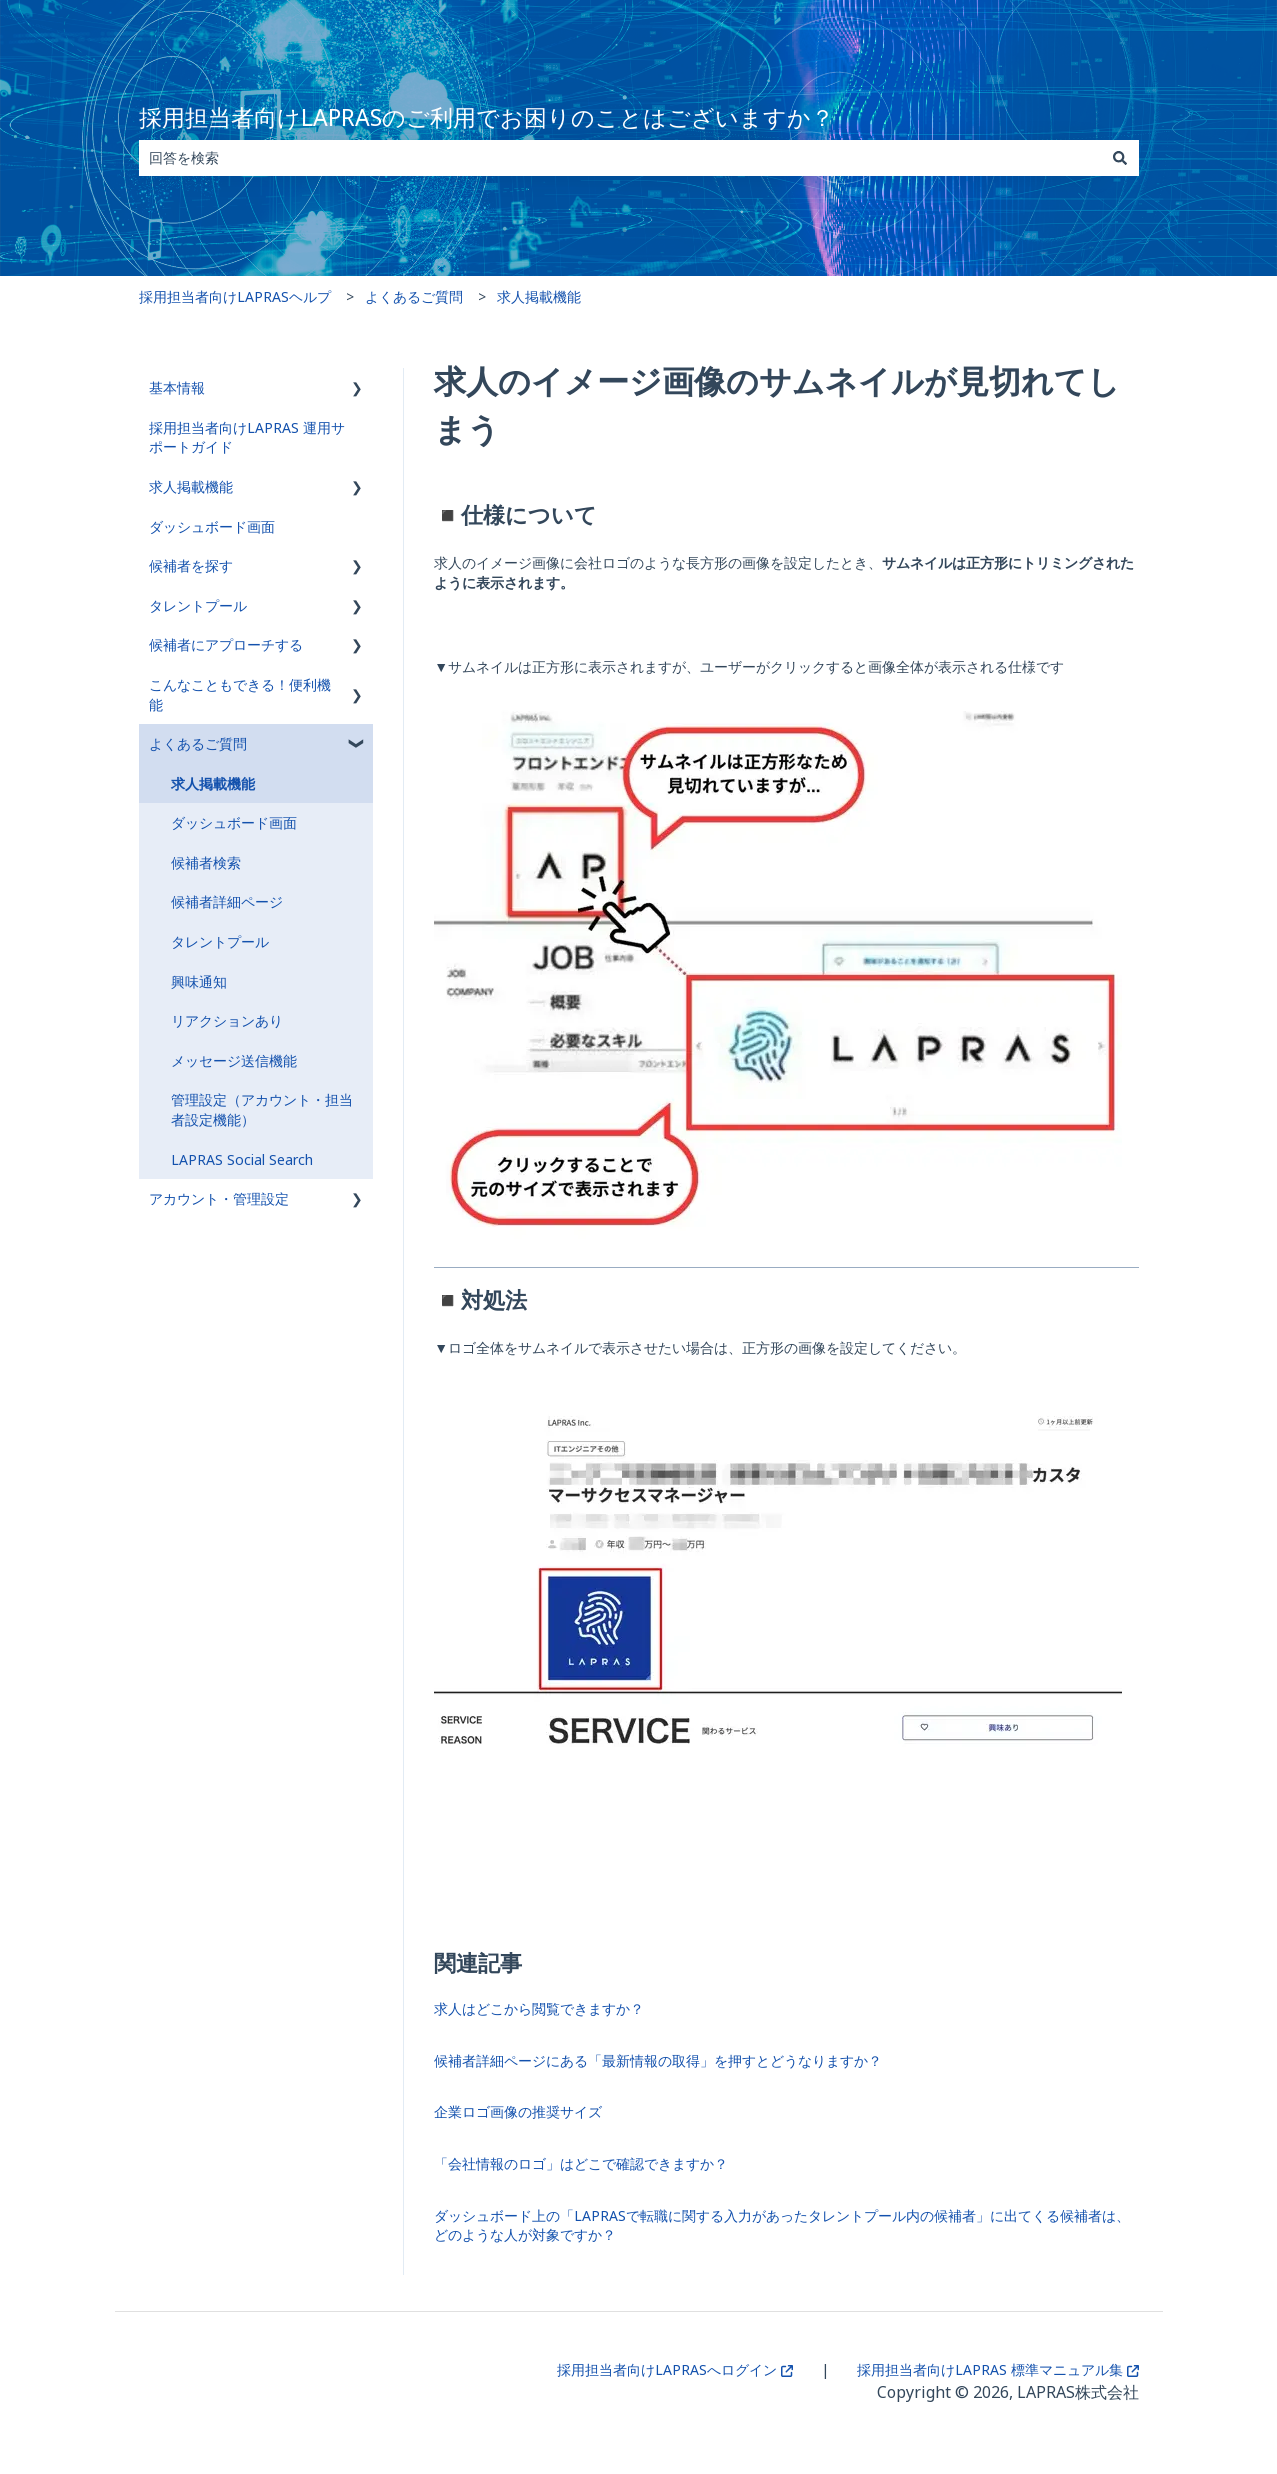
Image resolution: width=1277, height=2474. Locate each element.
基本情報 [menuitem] (177, 387)
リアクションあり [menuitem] (227, 1020)
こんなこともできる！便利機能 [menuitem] (240, 694)
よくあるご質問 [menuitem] (198, 743)
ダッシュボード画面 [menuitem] (212, 526)
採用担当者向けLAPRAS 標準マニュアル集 (998, 2369)
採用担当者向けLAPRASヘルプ (235, 296)
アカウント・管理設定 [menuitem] (219, 1198)
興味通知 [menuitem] (199, 981)
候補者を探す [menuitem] (191, 565)
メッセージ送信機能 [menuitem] (234, 1060)
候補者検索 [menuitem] (206, 862)
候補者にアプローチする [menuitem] (226, 644)
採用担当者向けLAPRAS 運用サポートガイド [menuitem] (247, 437)
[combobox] (620, 158)
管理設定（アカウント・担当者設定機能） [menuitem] (262, 1109)
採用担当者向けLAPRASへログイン (675, 2369)
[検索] (1120, 158)
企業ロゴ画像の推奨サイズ (518, 2111)
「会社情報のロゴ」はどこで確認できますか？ (581, 2163)
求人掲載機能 (539, 296)
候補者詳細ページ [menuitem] (227, 901)
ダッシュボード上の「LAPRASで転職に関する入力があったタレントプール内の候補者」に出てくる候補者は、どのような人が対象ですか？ (782, 2225)
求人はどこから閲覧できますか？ (539, 2008)
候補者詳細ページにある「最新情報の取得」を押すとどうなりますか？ (658, 2060)
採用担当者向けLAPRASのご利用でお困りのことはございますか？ (486, 117)
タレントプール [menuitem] (198, 605)
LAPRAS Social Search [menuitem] (242, 1159)
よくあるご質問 (414, 296)
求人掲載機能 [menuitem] (191, 486)
